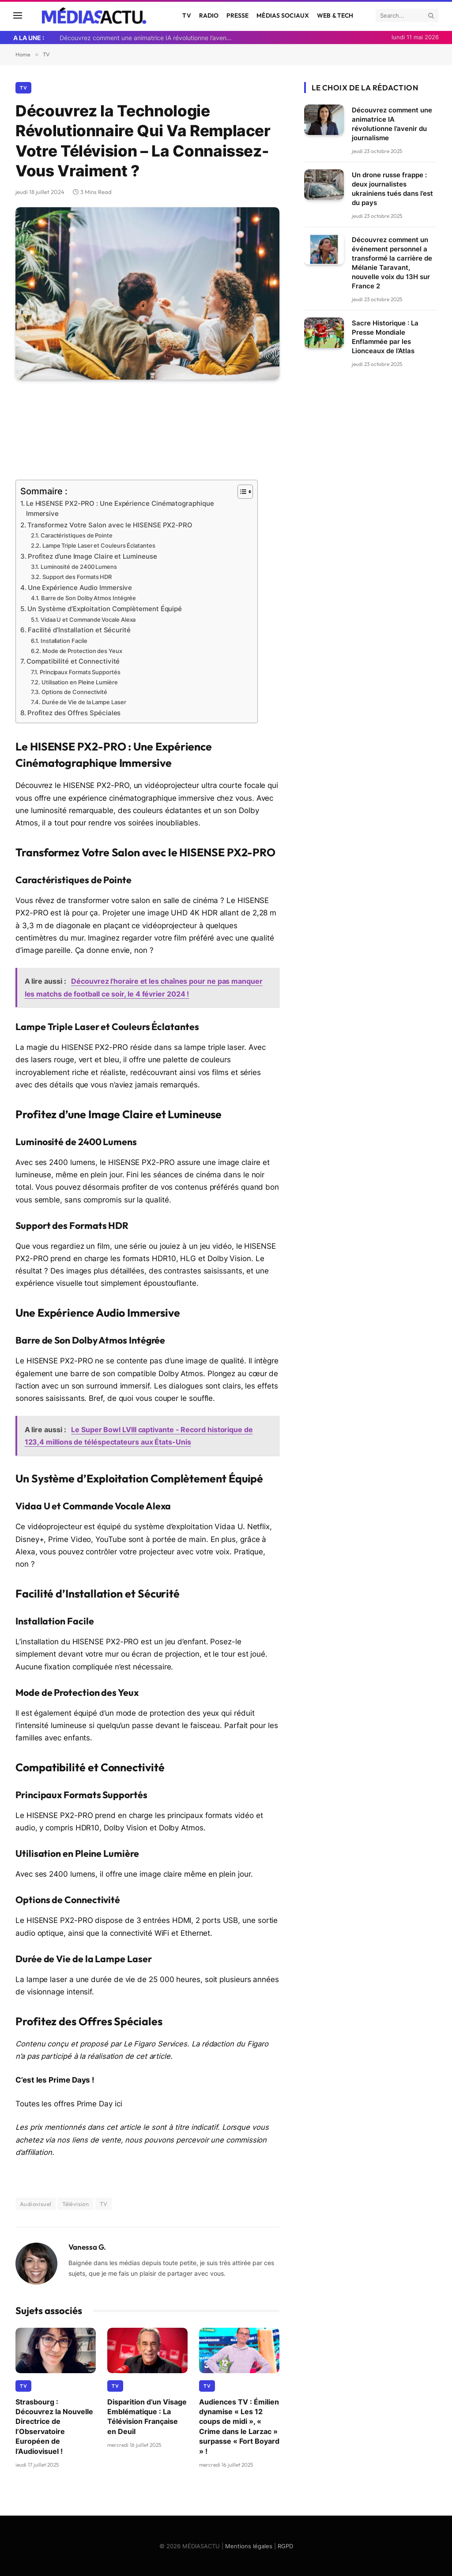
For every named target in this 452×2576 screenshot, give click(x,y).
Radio (209, 15)
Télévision (75, 2202)
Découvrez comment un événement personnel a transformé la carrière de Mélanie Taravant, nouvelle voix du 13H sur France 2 (392, 262)
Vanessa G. (87, 2246)
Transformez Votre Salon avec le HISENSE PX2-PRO (109, 525)
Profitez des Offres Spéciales (74, 712)
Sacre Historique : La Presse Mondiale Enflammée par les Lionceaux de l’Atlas (385, 337)
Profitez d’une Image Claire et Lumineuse (92, 556)
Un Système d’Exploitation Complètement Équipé (104, 608)
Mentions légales (248, 2545)
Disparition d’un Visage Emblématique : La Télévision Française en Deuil (147, 2415)
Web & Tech (335, 15)
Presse (237, 15)
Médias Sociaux (282, 15)
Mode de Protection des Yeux (82, 649)
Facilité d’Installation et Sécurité (79, 629)
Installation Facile (64, 639)
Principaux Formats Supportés (80, 671)
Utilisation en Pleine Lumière (79, 681)
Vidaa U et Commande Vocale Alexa (88, 618)
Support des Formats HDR (77, 576)
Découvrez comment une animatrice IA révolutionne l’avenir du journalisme (148, 37)
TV (186, 15)
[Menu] (17, 16)
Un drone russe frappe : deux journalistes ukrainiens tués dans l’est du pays (392, 189)
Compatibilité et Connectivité (73, 661)
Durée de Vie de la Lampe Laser (84, 701)
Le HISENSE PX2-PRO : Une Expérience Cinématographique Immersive (120, 508)
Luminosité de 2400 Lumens (79, 566)
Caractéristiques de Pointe (77, 535)
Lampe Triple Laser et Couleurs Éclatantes (98, 545)
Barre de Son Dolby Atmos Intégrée (88, 597)
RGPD (285, 2545)
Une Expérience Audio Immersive (80, 587)
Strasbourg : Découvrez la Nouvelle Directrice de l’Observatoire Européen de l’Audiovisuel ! (54, 2425)
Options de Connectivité (74, 690)
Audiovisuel (35, 2202)
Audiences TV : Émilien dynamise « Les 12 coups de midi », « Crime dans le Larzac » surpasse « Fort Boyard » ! (239, 2425)
